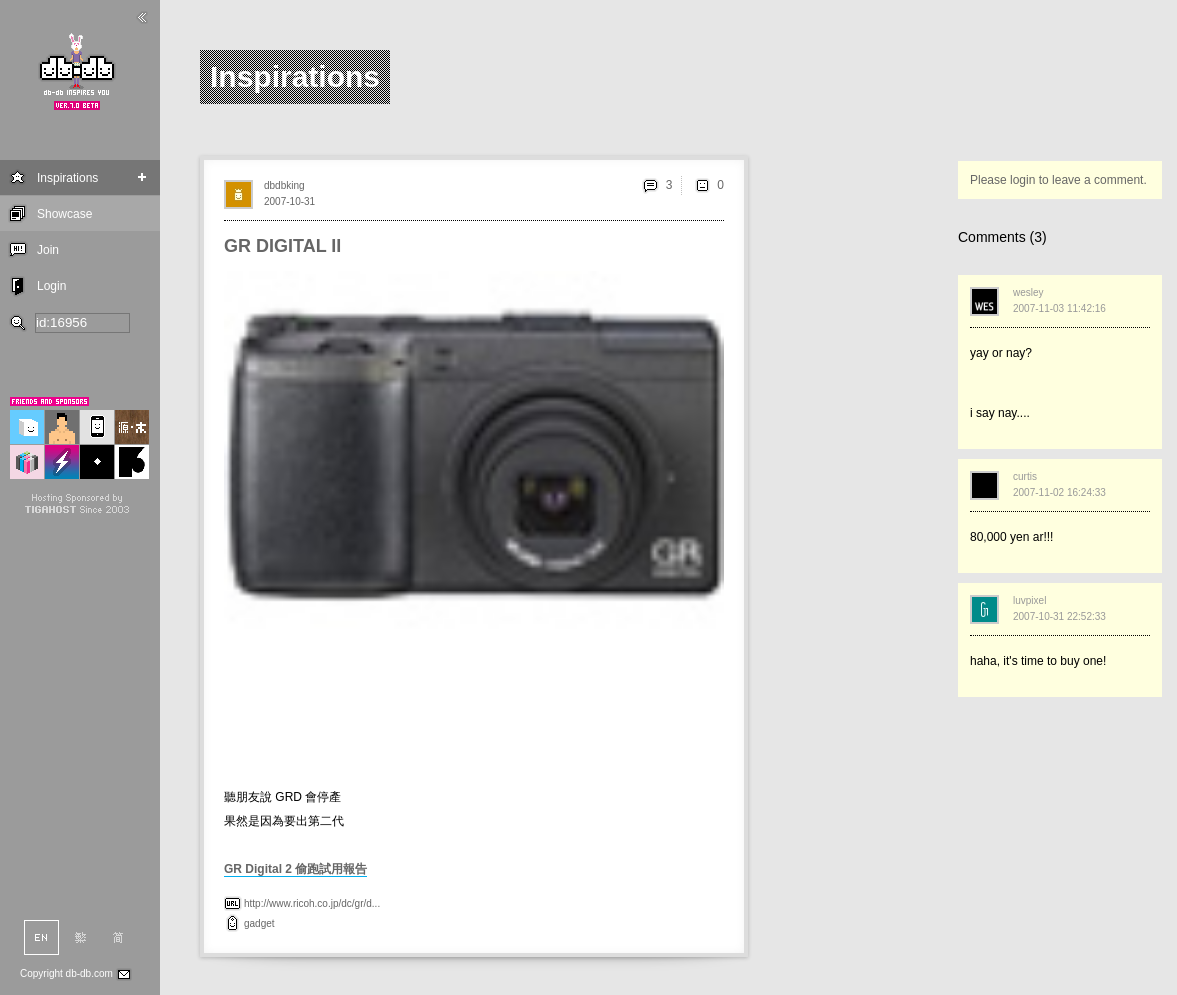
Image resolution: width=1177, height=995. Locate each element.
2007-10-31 (289, 201)
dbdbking (284, 185)
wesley (1028, 292)
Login (51, 286)
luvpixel (1029, 600)
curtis (1025, 476)
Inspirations (67, 178)
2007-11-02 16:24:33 (1059, 492)
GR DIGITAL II (282, 246)
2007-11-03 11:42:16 (1059, 308)
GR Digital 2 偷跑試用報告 (295, 869)
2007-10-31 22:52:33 (1059, 616)
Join (48, 250)
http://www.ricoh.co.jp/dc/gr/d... (312, 903)
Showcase (64, 214)
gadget (259, 923)
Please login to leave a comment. (1058, 180)
